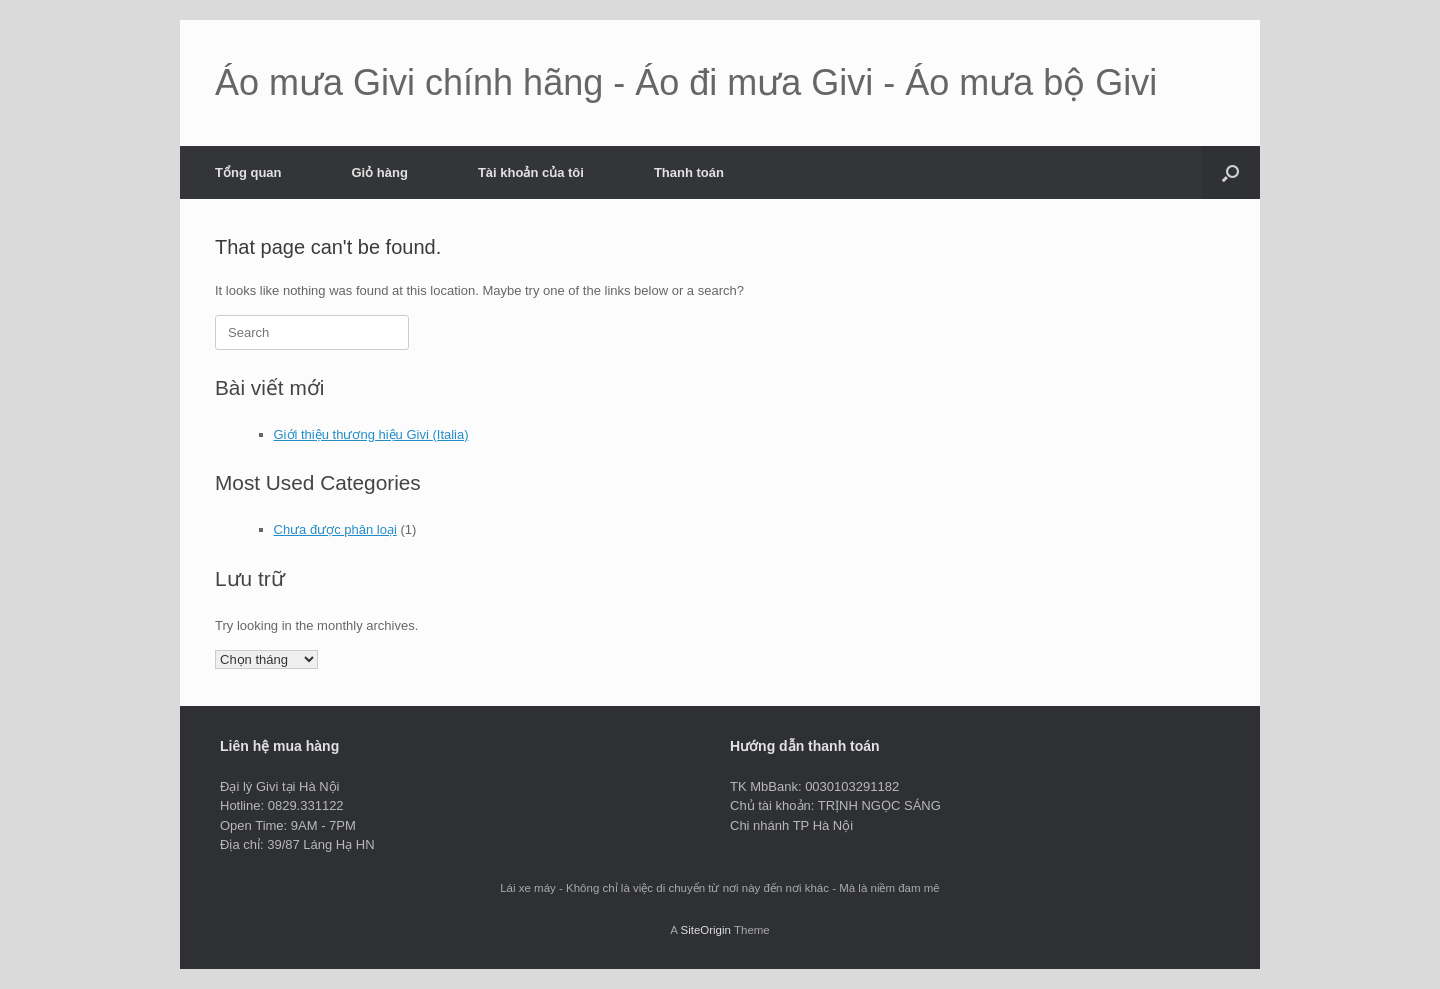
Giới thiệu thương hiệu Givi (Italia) (371, 434)
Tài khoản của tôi (531, 172)
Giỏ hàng (380, 172)
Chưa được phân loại (335, 529)
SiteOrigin (705, 930)
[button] (1230, 172)
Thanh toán (689, 172)
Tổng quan (248, 172)
